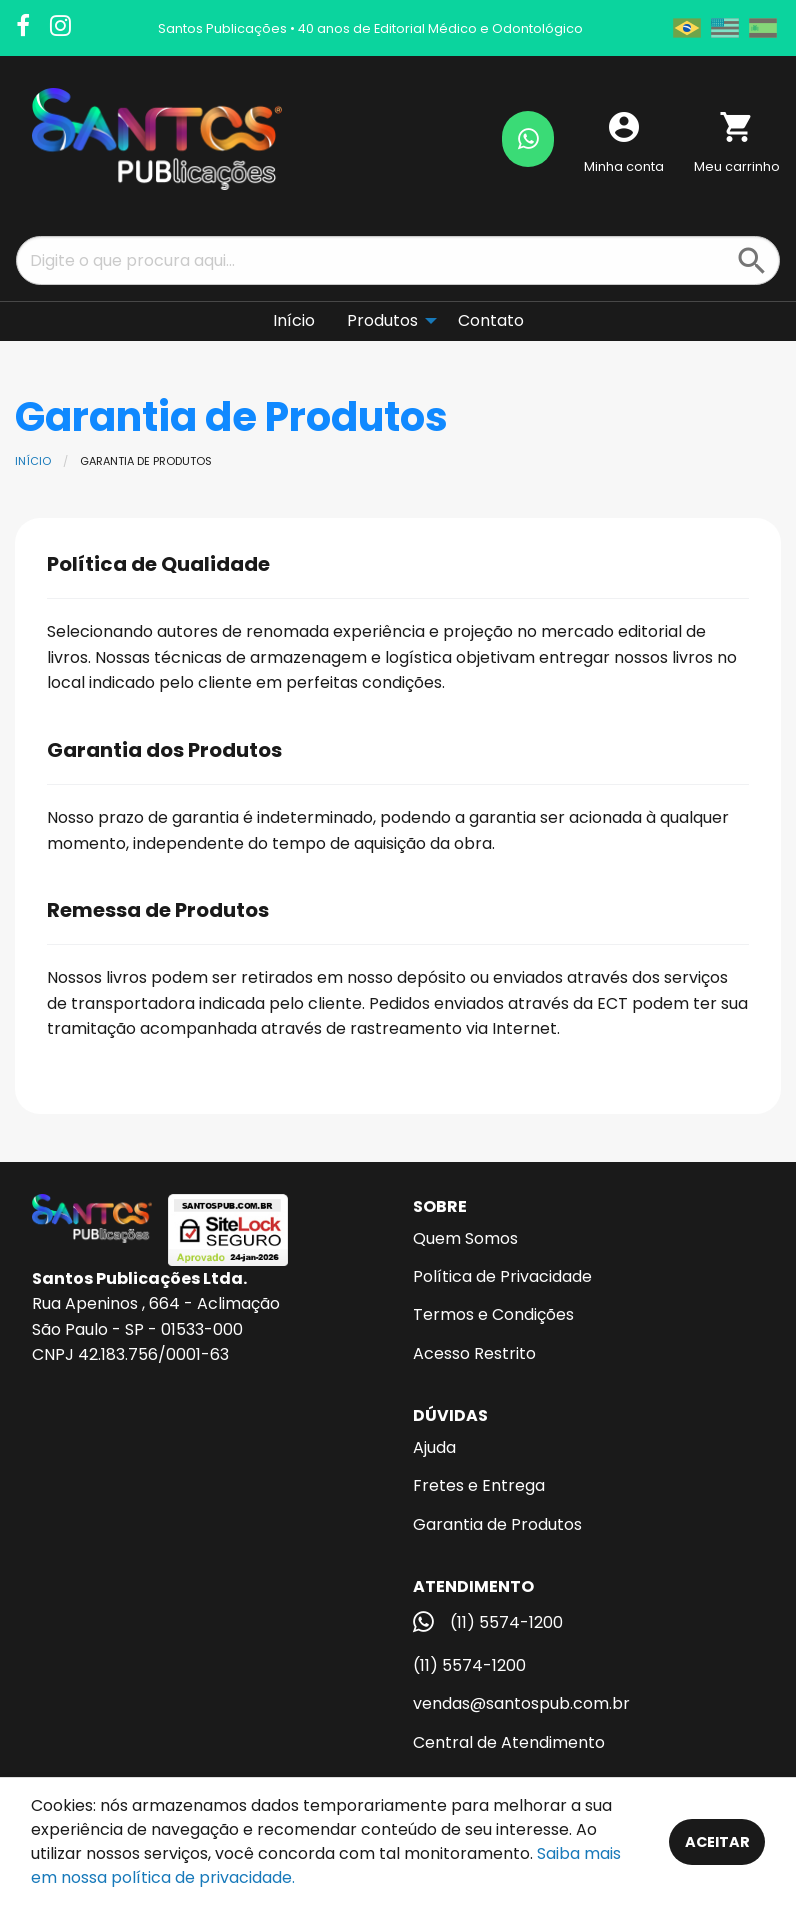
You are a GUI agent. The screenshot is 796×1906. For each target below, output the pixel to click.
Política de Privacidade (502, 1276)
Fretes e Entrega (479, 1485)
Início (33, 461)
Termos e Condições (493, 1314)
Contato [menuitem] (491, 320)
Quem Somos (465, 1238)
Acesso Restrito (474, 1353)
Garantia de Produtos (497, 1524)
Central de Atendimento (509, 1742)
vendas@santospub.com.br (521, 1703)
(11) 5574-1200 (469, 1665)
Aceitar (717, 1842)
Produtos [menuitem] (382, 320)
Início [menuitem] (294, 320)
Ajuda (434, 1447)
